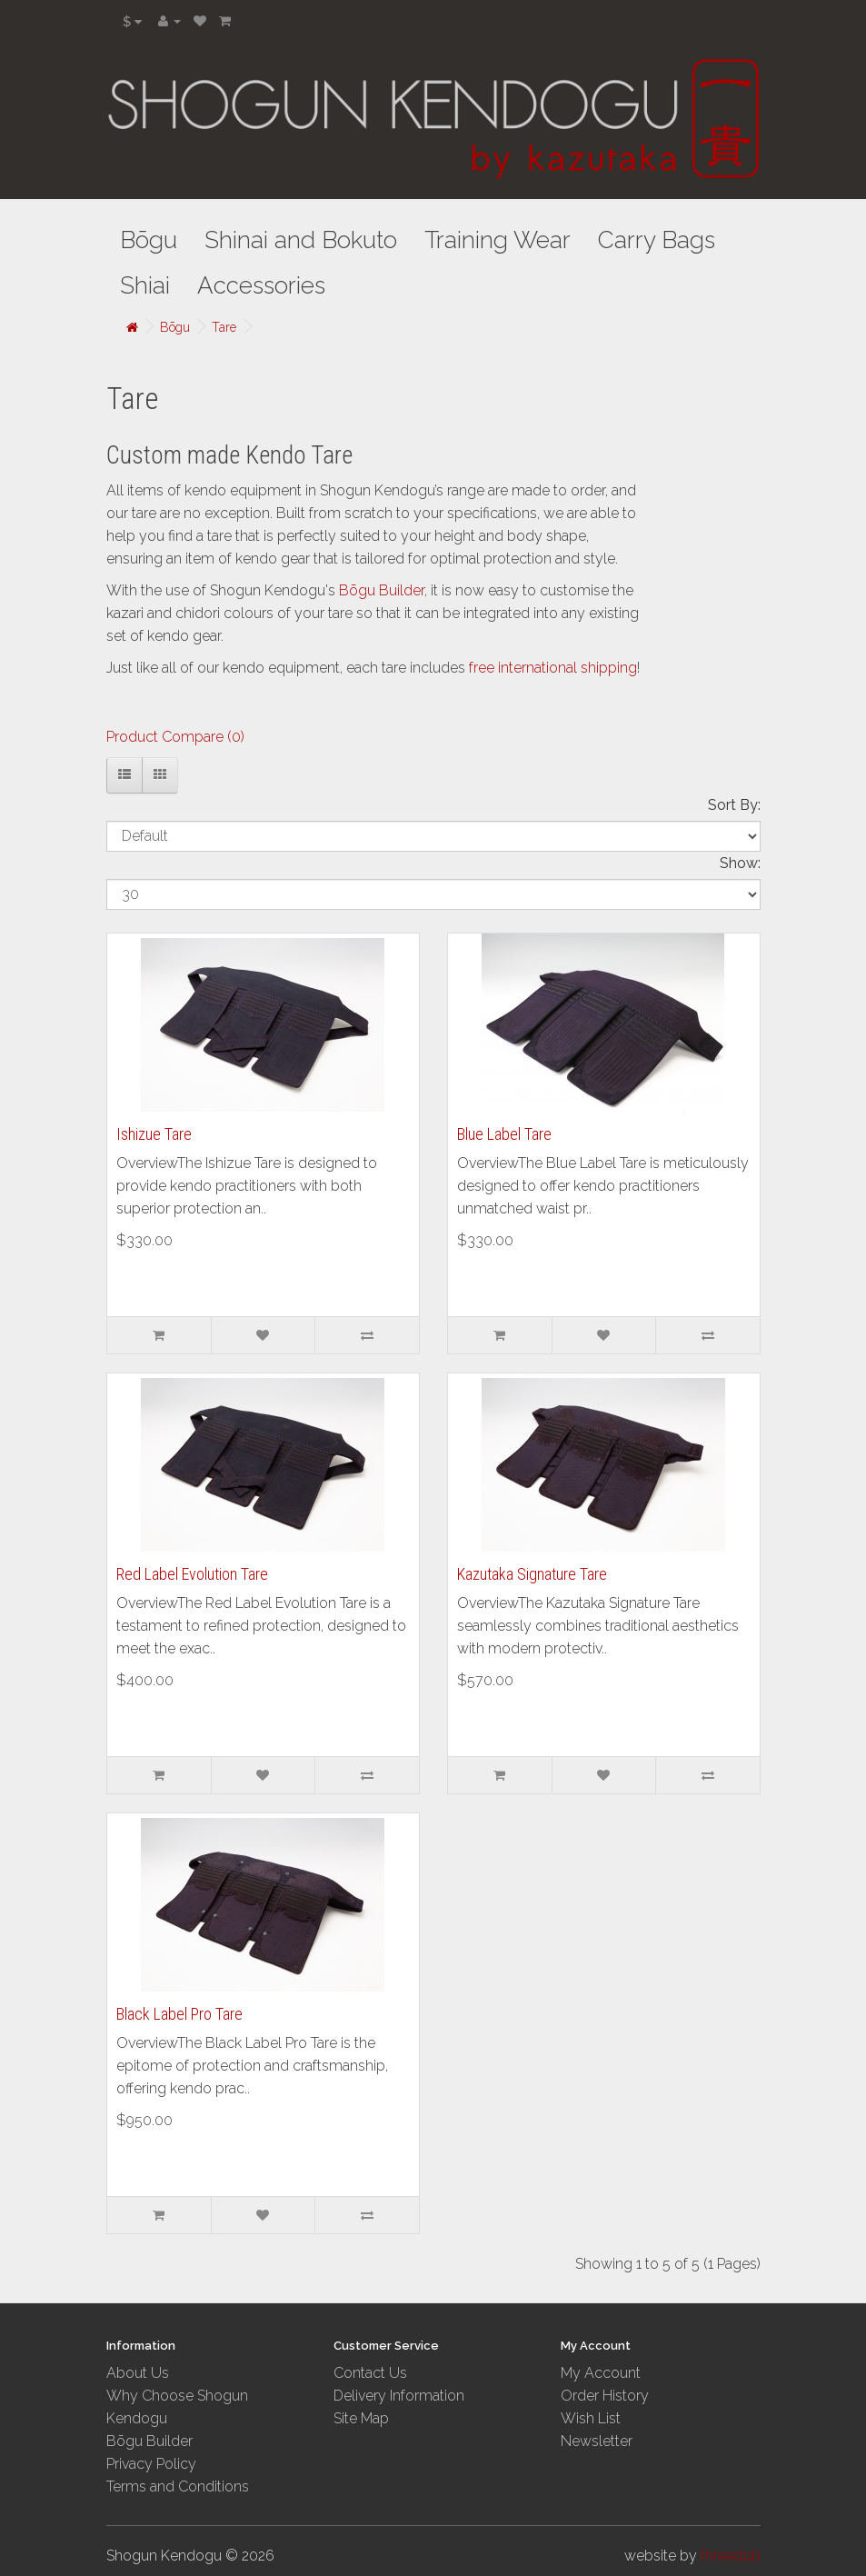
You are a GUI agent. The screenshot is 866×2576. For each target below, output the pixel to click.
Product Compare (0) (175, 736)
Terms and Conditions (177, 2486)
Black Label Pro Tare (179, 2013)
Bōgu (148, 240)
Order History (605, 2395)
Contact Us (370, 2372)
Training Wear (497, 240)
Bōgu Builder (381, 590)
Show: (740, 863)
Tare (224, 327)
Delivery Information (398, 2395)
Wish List (591, 2418)
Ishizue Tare (154, 1133)
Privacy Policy (151, 2463)
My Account (601, 2372)
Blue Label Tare (504, 1133)
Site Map (361, 2418)
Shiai (145, 285)
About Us (137, 2372)
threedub (731, 2555)
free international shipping (553, 667)
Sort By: (734, 805)
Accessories (261, 285)
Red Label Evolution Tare (192, 1573)
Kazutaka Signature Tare (532, 1573)
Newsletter (596, 2441)
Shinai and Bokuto (300, 240)
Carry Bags (656, 240)
